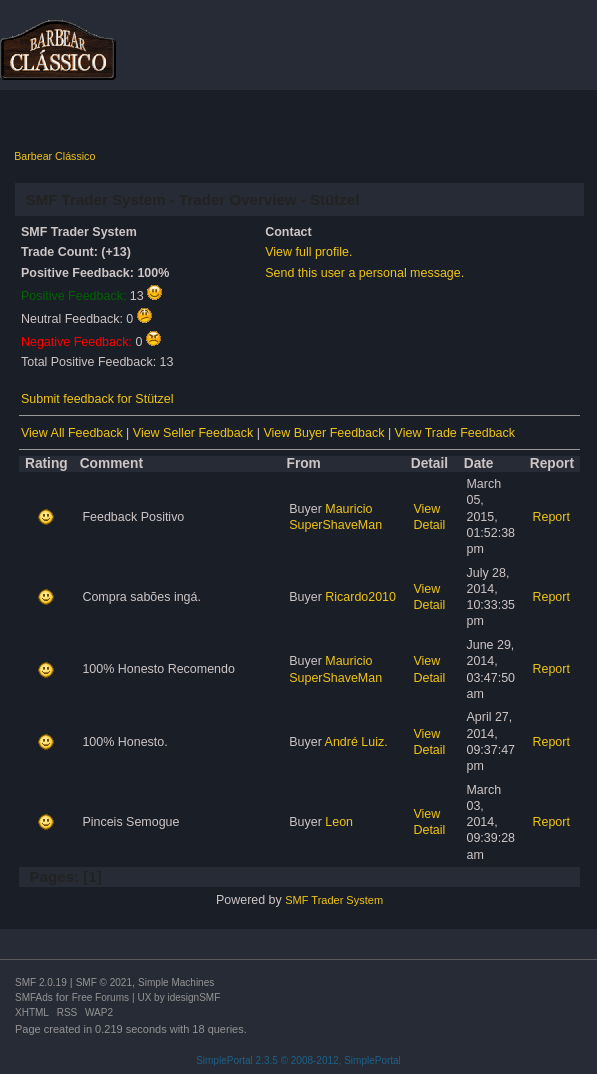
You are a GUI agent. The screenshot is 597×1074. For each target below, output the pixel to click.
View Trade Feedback (455, 433)
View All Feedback (72, 433)
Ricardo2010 (360, 597)
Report (551, 517)
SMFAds (34, 997)
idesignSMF (193, 997)
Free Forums (100, 997)
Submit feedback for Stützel (97, 399)
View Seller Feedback (193, 433)
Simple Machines (176, 982)
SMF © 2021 (104, 982)
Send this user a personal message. (364, 273)
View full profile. (308, 252)
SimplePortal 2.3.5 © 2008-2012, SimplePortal (298, 1060)
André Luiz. (356, 742)
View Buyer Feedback (323, 433)
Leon (339, 822)
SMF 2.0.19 (41, 982)
